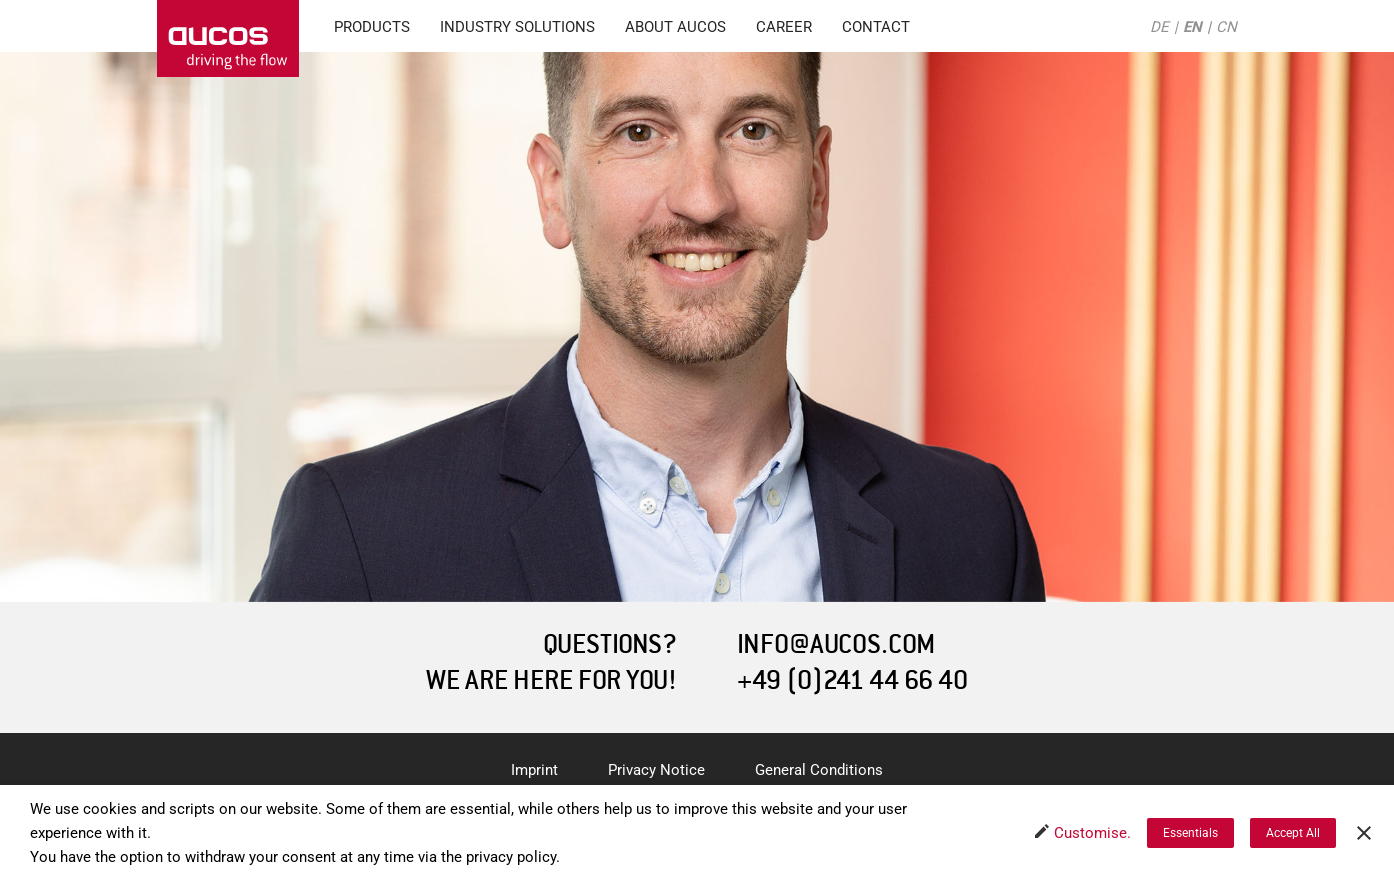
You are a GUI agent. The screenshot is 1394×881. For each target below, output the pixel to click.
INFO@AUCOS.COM (836, 644)
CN (1226, 27)
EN (1192, 27)
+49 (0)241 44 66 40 (852, 680)
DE (1159, 27)
